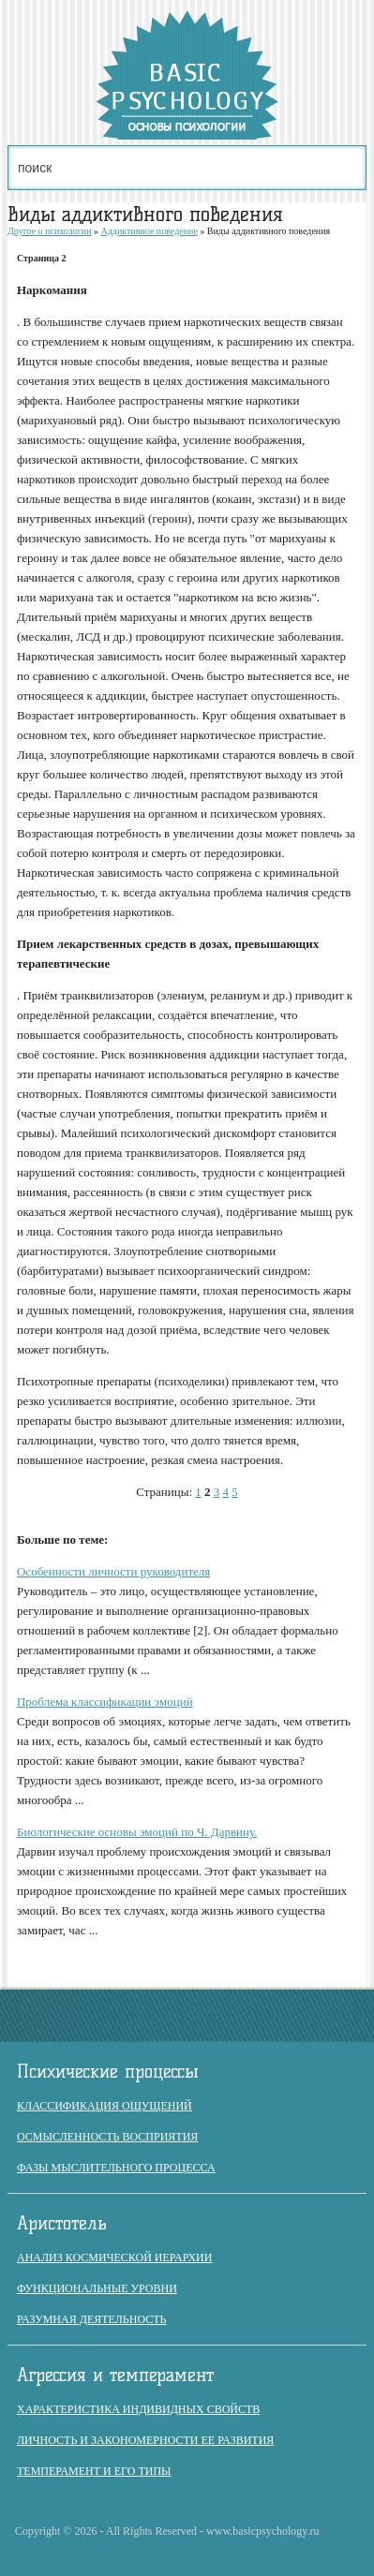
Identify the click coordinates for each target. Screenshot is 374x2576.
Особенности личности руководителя (113, 1571)
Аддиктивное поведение (149, 231)
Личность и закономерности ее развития (145, 2440)
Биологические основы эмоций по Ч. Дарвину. (137, 1832)
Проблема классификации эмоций (105, 1702)
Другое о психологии (49, 231)
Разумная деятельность (91, 2319)
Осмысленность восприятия (107, 2136)
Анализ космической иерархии (114, 2257)
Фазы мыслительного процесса (116, 2167)
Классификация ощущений (104, 2105)
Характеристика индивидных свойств (138, 2409)
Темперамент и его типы (94, 2471)
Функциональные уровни (97, 2288)
